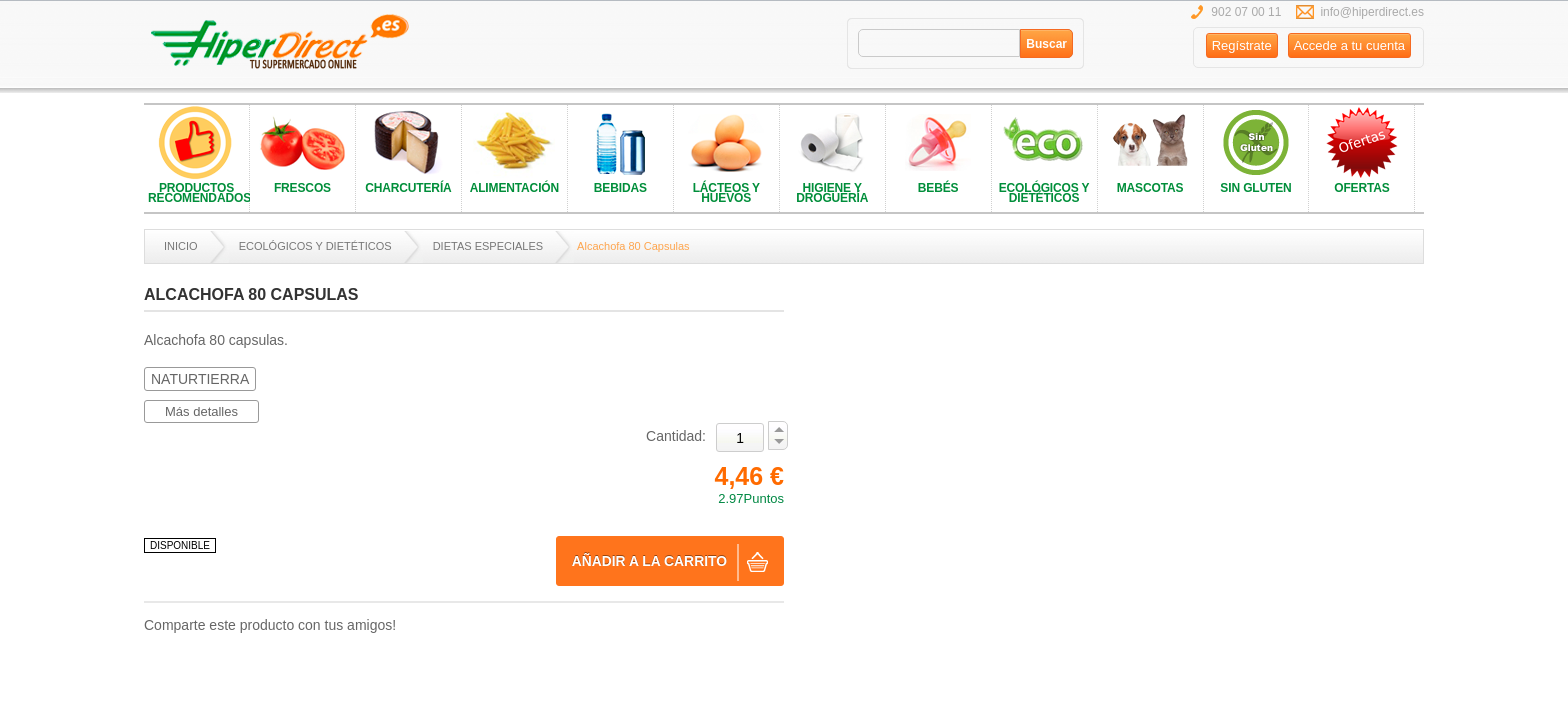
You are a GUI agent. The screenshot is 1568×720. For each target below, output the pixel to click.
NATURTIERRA (200, 379)
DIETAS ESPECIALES (488, 246)
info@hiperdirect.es (1372, 12)
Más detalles (201, 411)
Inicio (181, 246)
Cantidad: (676, 436)
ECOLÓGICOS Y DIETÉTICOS (315, 246)
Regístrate (1242, 45)
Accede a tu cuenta (1349, 45)
